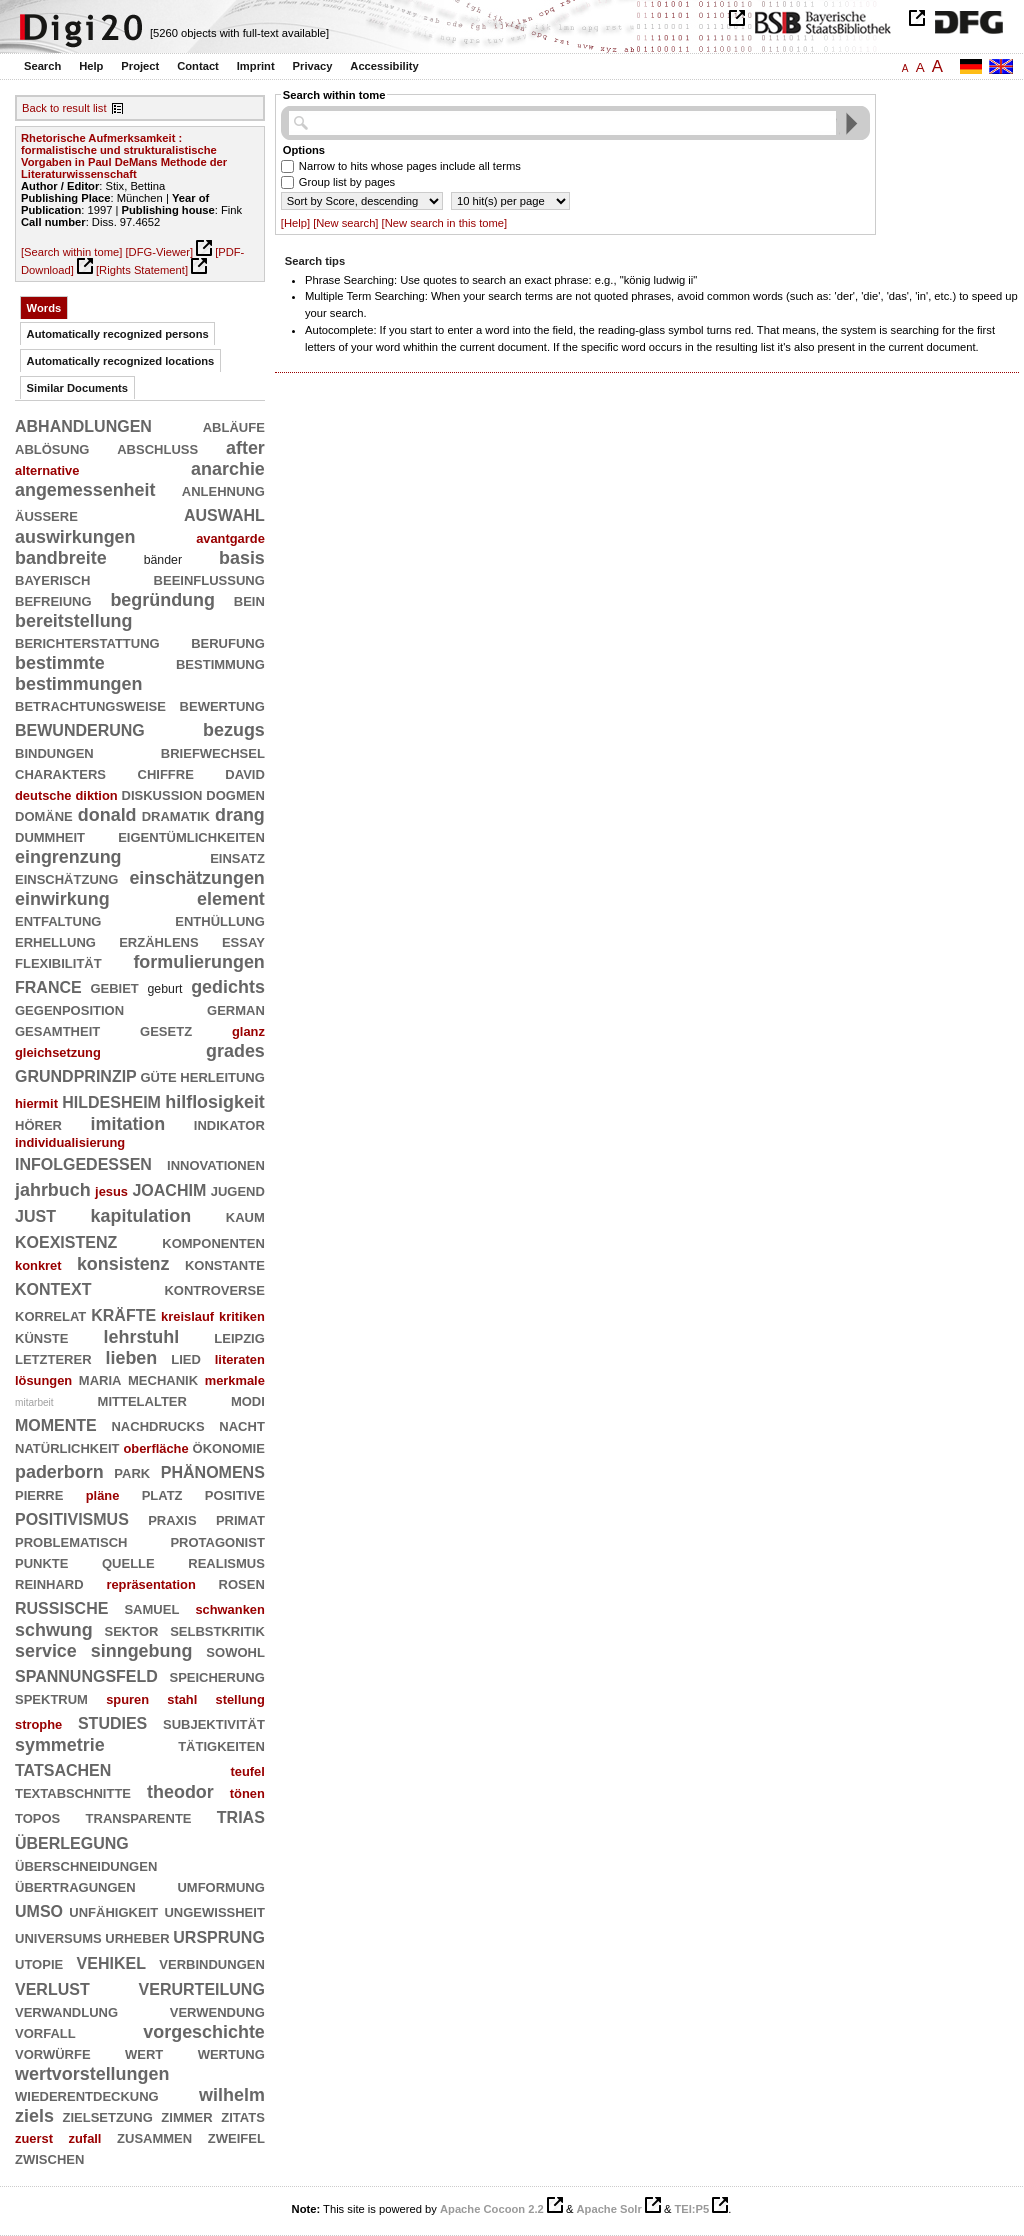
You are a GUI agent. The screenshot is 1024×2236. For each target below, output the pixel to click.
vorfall (45, 2032)
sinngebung (142, 1651)
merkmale (235, 1380)
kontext (53, 1287)
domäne (44, 815)
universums (58, 1937)
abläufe (234, 426)
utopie (39, 1963)
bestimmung (220, 663)
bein (249, 600)
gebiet (114, 987)
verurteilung (202, 1987)
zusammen (154, 2137)
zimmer (186, 2116)
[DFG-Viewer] (159, 252)
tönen (247, 1793)
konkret (38, 1265)
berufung (228, 642)
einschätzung (66, 878)
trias (241, 1815)
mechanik (163, 1379)
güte (159, 1076)
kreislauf (187, 1316)
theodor (180, 1792)
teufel (247, 1771)
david (244, 773)
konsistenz (123, 1264)
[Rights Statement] (142, 270)
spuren (127, 1699)
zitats (243, 2116)
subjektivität (214, 1723)
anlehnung (223, 490)
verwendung (217, 2011)
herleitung (222, 1076)
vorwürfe (53, 2053)
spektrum (51, 1698)
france (48, 985)
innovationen (216, 1164)
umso (39, 1909)
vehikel (111, 1961)
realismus (226, 1562)
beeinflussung (209, 579)
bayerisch (52, 579)
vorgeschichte (204, 2032)
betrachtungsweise (90, 705)
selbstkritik (217, 1630)
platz (162, 1494)
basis (242, 558)
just (35, 1214)
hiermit (36, 1103)
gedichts (228, 987)
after (245, 448)
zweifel (236, 2137)
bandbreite (61, 558)
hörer (38, 1124)
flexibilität (58, 962)
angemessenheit (85, 490)
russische (61, 1606)
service (46, 1651)
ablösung (52, 448)
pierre (39, 1494)
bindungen (54, 752)
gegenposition (69, 1009)
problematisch (71, 1541)
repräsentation (150, 1584)
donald (107, 815)
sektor (131, 1630)
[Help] (295, 223)
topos (37, 1817)
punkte (41, 1562)
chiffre (166, 773)
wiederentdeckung (87, 2095)
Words (44, 308)
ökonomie (229, 1447)
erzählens (158, 941)
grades (235, 1051)
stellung (239, 1699)
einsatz (237, 857)
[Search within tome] (71, 252)
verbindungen (211, 1963)
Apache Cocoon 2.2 (492, 2209)
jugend (238, 1190)
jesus (111, 1191)
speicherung (216, 1676)
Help (91, 66)
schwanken (229, 1609)
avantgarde (230, 538)
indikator (229, 1124)
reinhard (49, 1583)
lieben (131, 1358)
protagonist (217, 1541)
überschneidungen (86, 1865)
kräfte (123, 1313)
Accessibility (384, 66)
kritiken (242, 1316)
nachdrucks (157, 1425)
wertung (231, 2053)
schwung (54, 1630)
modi (248, 1400)
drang (240, 815)
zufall (85, 2138)
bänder (163, 560)
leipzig (239, 1337)
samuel (151, 1608)
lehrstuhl (142, 1337)
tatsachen (63, 1768)
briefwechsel (213, 752)
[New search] (345, 223)
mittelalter (142, 1400)
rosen (242, 1583)
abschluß (157, 448)
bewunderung (80, 728)
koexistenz (66, 1240)
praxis (172, 1519)
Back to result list (64, 108)
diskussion (162, 794)
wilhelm (232, 2095)
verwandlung (66, 2011)
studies (112, 1721)
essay (243, 941)
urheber (137, 1937)
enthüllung (220, 920)
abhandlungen (83, 424)
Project (140, 66)
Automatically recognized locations (121, 361)
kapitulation (141, 1216)
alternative (47, 470)
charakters (60, 773)
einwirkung (62, 899)
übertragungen (75, 1886)
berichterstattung (87, 642)
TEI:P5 (691, 2209)
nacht (242, 1425)
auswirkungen (75, 537)
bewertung (222, 705)
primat (240, 1519)
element (231, 899)
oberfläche (155, 1448)
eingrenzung (68, 857)
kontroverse (214, 1289)
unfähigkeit (113, 1911)
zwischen (49, 2158)
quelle (128, 1562)
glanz (248, 1031)
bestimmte (60, 663)
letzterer (53, 1358)
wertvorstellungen (92, 2074)
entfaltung (58, 920)
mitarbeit (34, 1402)
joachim (169, 1188)
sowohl (235, 1651)
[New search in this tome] (445, 223)
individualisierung (70, 1142)
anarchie (228, 469)
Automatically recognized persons (118, 334)
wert (144, 2053)
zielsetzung (107, 2116)
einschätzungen (196, 878)
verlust (52, 1987)
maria (100, 1379)
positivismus (72, 1517)
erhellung (55, 941)
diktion (96, 795)
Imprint (256, 66)
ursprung (219, 1935)
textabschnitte (73, 1792)
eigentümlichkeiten (191, 836)
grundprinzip (76, 1074)
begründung (162, 600)
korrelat (50, 1315)
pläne (103, 1495)
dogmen (235, 794)
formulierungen (198, 962)
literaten (240, 1359)
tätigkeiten (221, 1745)
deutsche (43, 795)
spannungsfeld (86, 1674)
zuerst (34, 2138)
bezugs (234, 730)
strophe (38, 1724)
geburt (165, 989)
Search (42, 66)
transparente (139, 1817)
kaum (245, 1216)
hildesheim (111, 1100)
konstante (225, 1264)
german (236, 1009)
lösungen (43, 1380)
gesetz (166, 1030)
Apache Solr (609, 2209)
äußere (46, 515)
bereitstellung (74, 621)
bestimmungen (78, 684)
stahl (182, 1699)
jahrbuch (53, 1190)
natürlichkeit (67, 1447)
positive (235, 1494)
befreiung (53, 600)
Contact (198, 66)
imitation (128, 1124)
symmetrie (60, 1745)
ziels (34, 2116)
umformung (220, 1886)
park (132, 1472)
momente (56, 1423)
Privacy (313, 66)
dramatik (176, 815)
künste (41, 1337)
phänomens (213, 1470)
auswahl (224, 513)
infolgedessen (83, 1162)
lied (186, 1358)
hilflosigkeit (215, 1102)
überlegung (72, 1841)
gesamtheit (57, 1030)
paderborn (59, 1472)
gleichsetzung (58, 1052)
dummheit (50, 836)
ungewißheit (214, 1911)
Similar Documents (77, 388)
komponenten (213, 1242)
